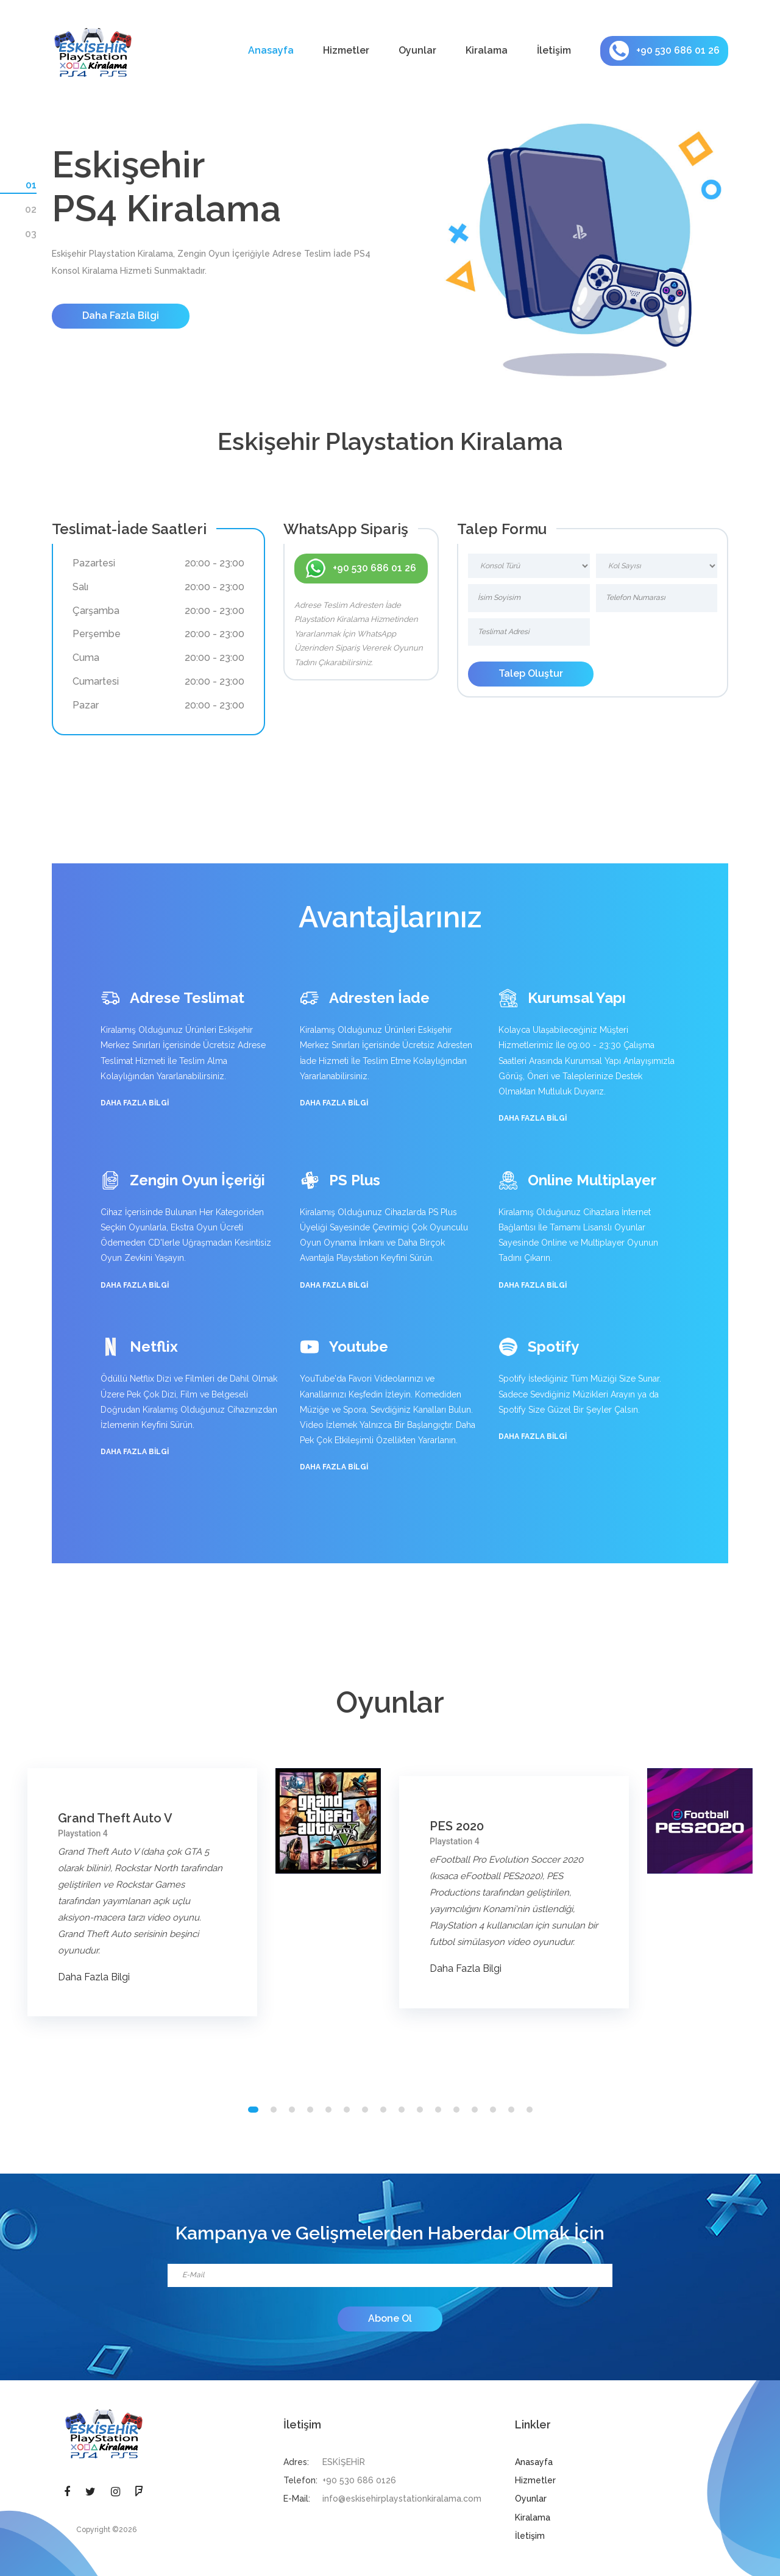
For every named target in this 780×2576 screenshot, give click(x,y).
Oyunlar (417, 50)
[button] (253, 2110)
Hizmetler (346, 50)
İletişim (554, 50)
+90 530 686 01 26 (664, 50)
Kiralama (487, 50)
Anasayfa (271, 50)
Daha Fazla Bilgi (120, 315)
